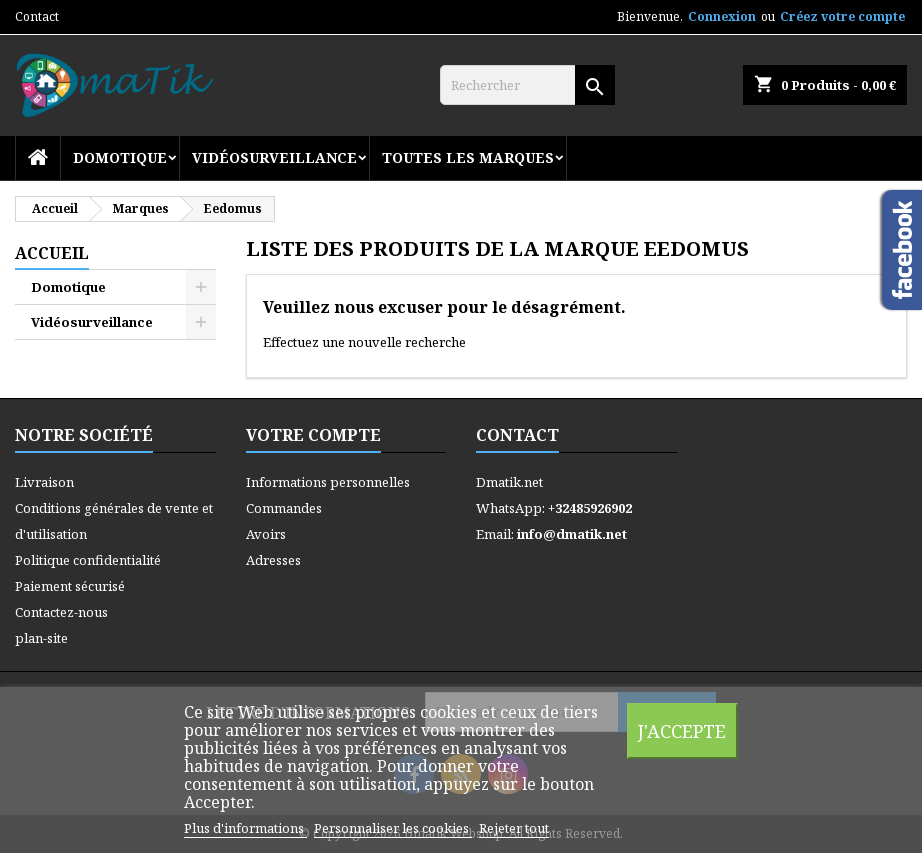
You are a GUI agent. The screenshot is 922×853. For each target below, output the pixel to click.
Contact (37, 16)
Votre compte (313, 435)
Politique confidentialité (88, 560)
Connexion (722, 16)
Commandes (284, 508)
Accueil (52, 253)
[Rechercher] (527, 85)
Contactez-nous (61, 612)
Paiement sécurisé (70, 586)
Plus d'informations (245, 828)
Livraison (44, 482)
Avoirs (266, 534)
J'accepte (682, 730)
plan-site (41, 638)
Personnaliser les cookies (393, 828)
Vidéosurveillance (274, 157)
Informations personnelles (328, 482)
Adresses (273, 560)
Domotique (120, 157)
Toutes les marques (468, 157)
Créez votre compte (842, 16)
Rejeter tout (514, 828)
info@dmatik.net (572, 534)
